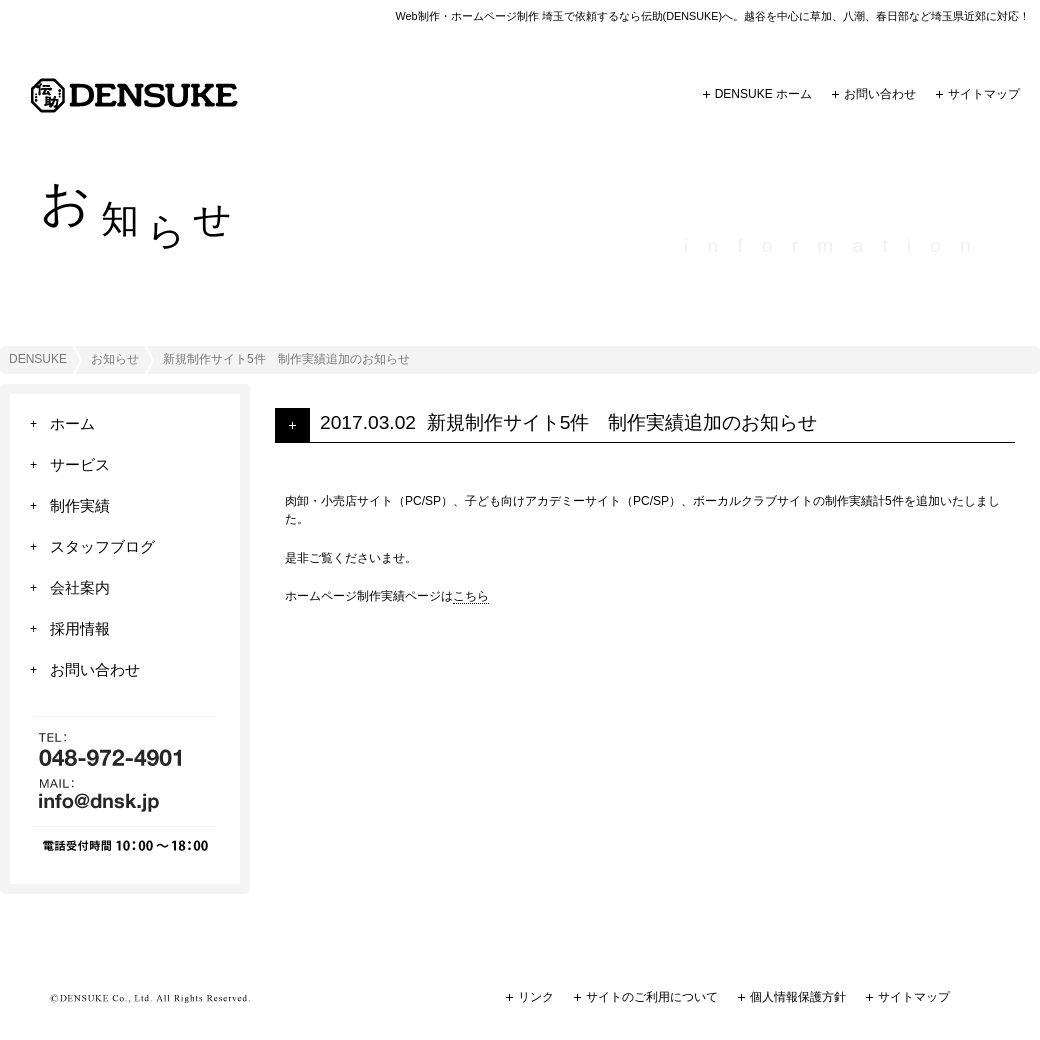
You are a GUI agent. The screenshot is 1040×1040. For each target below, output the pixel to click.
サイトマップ (984, 94)
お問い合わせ (880, 94)
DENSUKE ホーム (763, 94)
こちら (471, 596)
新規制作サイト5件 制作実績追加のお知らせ (622, 422)
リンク (536, 997)
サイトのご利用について (652, 997)
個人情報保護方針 (798, 997)
